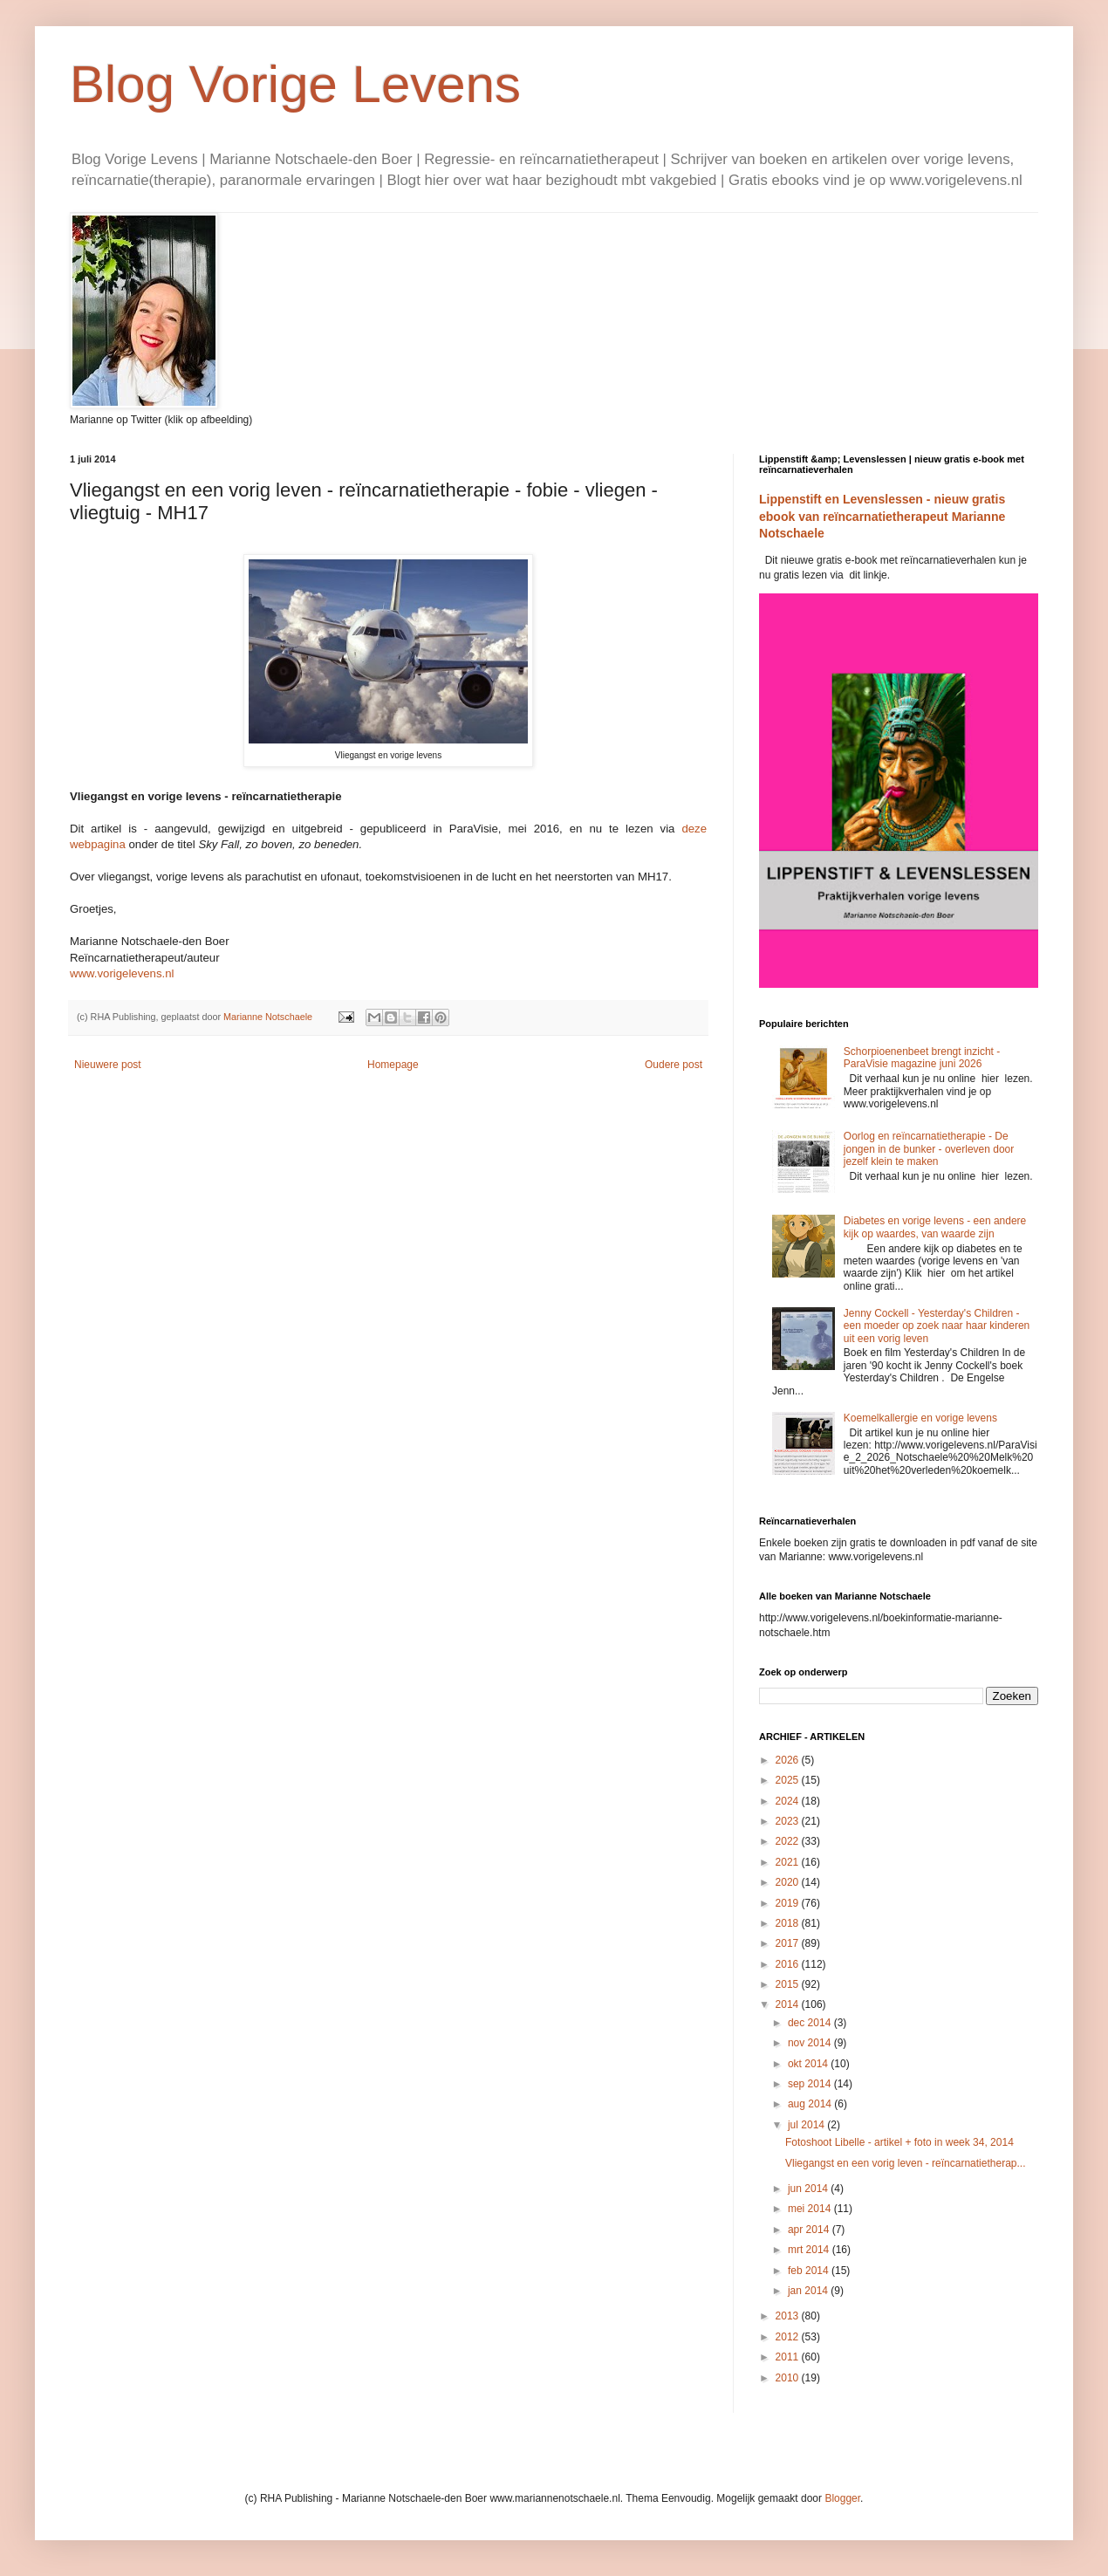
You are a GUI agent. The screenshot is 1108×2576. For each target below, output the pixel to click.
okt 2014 (809, 2064)
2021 (789, 1862)
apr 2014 (810, 2229)
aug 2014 (811, 2104)
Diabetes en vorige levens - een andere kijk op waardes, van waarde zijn (935, 1227)
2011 (789, 2357)
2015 (789, 1984)
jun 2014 (809, 2188)
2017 (789, 1943)
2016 (789, 1964)
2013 (789, 2316)
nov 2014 (811, 2043)
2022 (789, 1841)
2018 (789, 1923)
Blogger (842, 2498)
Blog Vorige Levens (295, 84)
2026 (789, 1760)
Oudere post (673, 1064)
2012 (789, 2337)
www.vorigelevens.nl (122, 973)
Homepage (393, 1064)
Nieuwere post (107, 1064)
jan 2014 (809, 2291)
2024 (789, 1801)
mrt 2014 (810, 2250)
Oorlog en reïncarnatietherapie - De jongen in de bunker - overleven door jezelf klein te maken (929, 1149)
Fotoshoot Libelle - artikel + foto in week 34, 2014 (899, 2142)
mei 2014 (811, 2209)
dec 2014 (811, 2023)
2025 (789, 1780)
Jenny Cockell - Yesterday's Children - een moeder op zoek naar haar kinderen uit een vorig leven (936, 1326)
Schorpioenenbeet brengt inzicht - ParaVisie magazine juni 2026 (922, 1057)
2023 (789, 1821)
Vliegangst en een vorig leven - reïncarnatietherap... (905, 2163)
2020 (789, 1882)
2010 (789, 2378)
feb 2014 (809, 2270)
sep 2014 (811, 2084)
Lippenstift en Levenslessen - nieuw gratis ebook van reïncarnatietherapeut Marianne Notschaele (882, 516)
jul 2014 (807, 2125)
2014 (789, 2004)
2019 (789, 1903)
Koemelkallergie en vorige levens (920, 1418)
